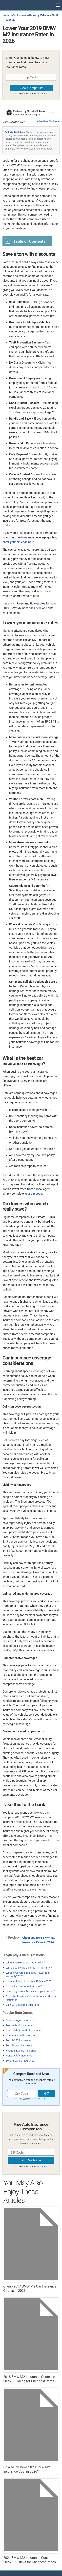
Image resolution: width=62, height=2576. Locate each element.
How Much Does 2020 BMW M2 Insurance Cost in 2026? (31, 2430)
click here (35, 608)
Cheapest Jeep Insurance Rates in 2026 (29, 1981)
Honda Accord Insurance (20, 2035)
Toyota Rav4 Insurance (19, 2025)
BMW (55, 15)
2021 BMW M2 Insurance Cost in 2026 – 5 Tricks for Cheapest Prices (31, 2521)
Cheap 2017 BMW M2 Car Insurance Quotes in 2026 (31, 2250)
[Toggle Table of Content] (27, 241)
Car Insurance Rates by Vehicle (30, 15)
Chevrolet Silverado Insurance (23, 2030)
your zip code (33, 1193)
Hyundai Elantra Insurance (21, 2050)
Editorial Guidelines (15, 132)
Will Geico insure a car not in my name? (29, 1967)
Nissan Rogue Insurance (20, 2020)
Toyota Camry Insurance (20, 2060)
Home (5, 15)
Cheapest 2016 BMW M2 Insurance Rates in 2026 (38, 1940)
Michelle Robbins (36, 111)
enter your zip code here (18, 542)
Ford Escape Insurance (19, 2045)
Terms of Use (42, 93)
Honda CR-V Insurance (19, 2055)
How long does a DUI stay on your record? (30, 1991)
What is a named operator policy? (25, 1962)
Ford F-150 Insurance (18, 2040)
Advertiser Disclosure (48, 121)
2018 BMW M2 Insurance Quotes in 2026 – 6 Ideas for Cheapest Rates (31, 2340)
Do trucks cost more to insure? (24, 1986)
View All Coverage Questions (22, 2004)
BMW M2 (10, 20)
